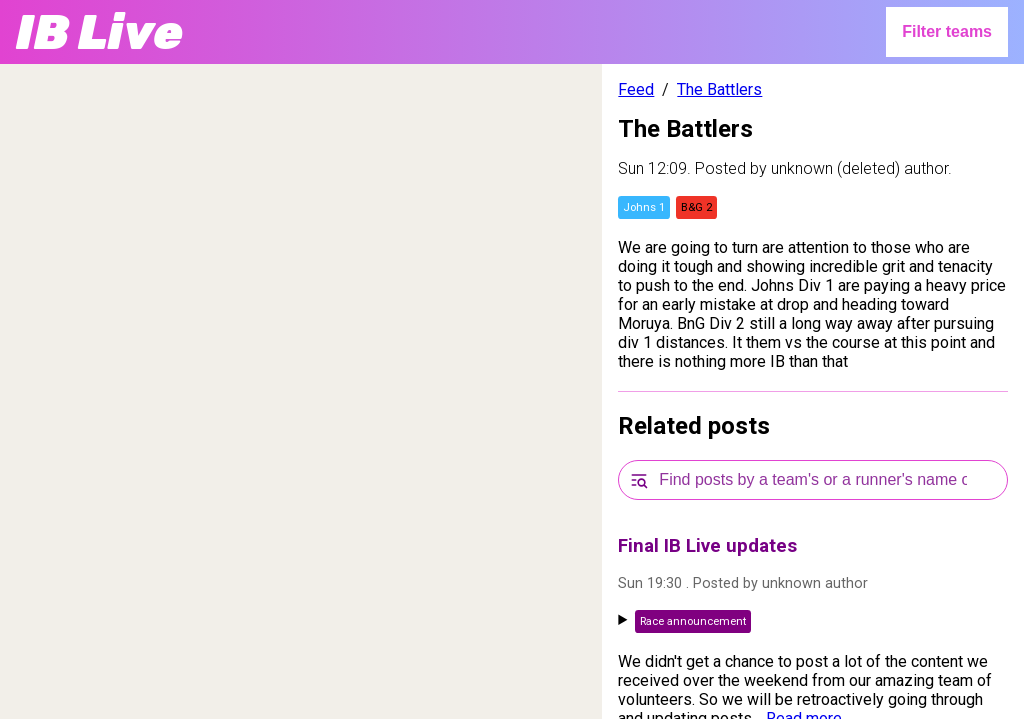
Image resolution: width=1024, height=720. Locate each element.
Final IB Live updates (707, 546)
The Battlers (719, 89)
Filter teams (947, 31)
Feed (636, 89)
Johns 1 (644, 207)
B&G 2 (696, 207)
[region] (301, 391)
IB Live (99, 32)
